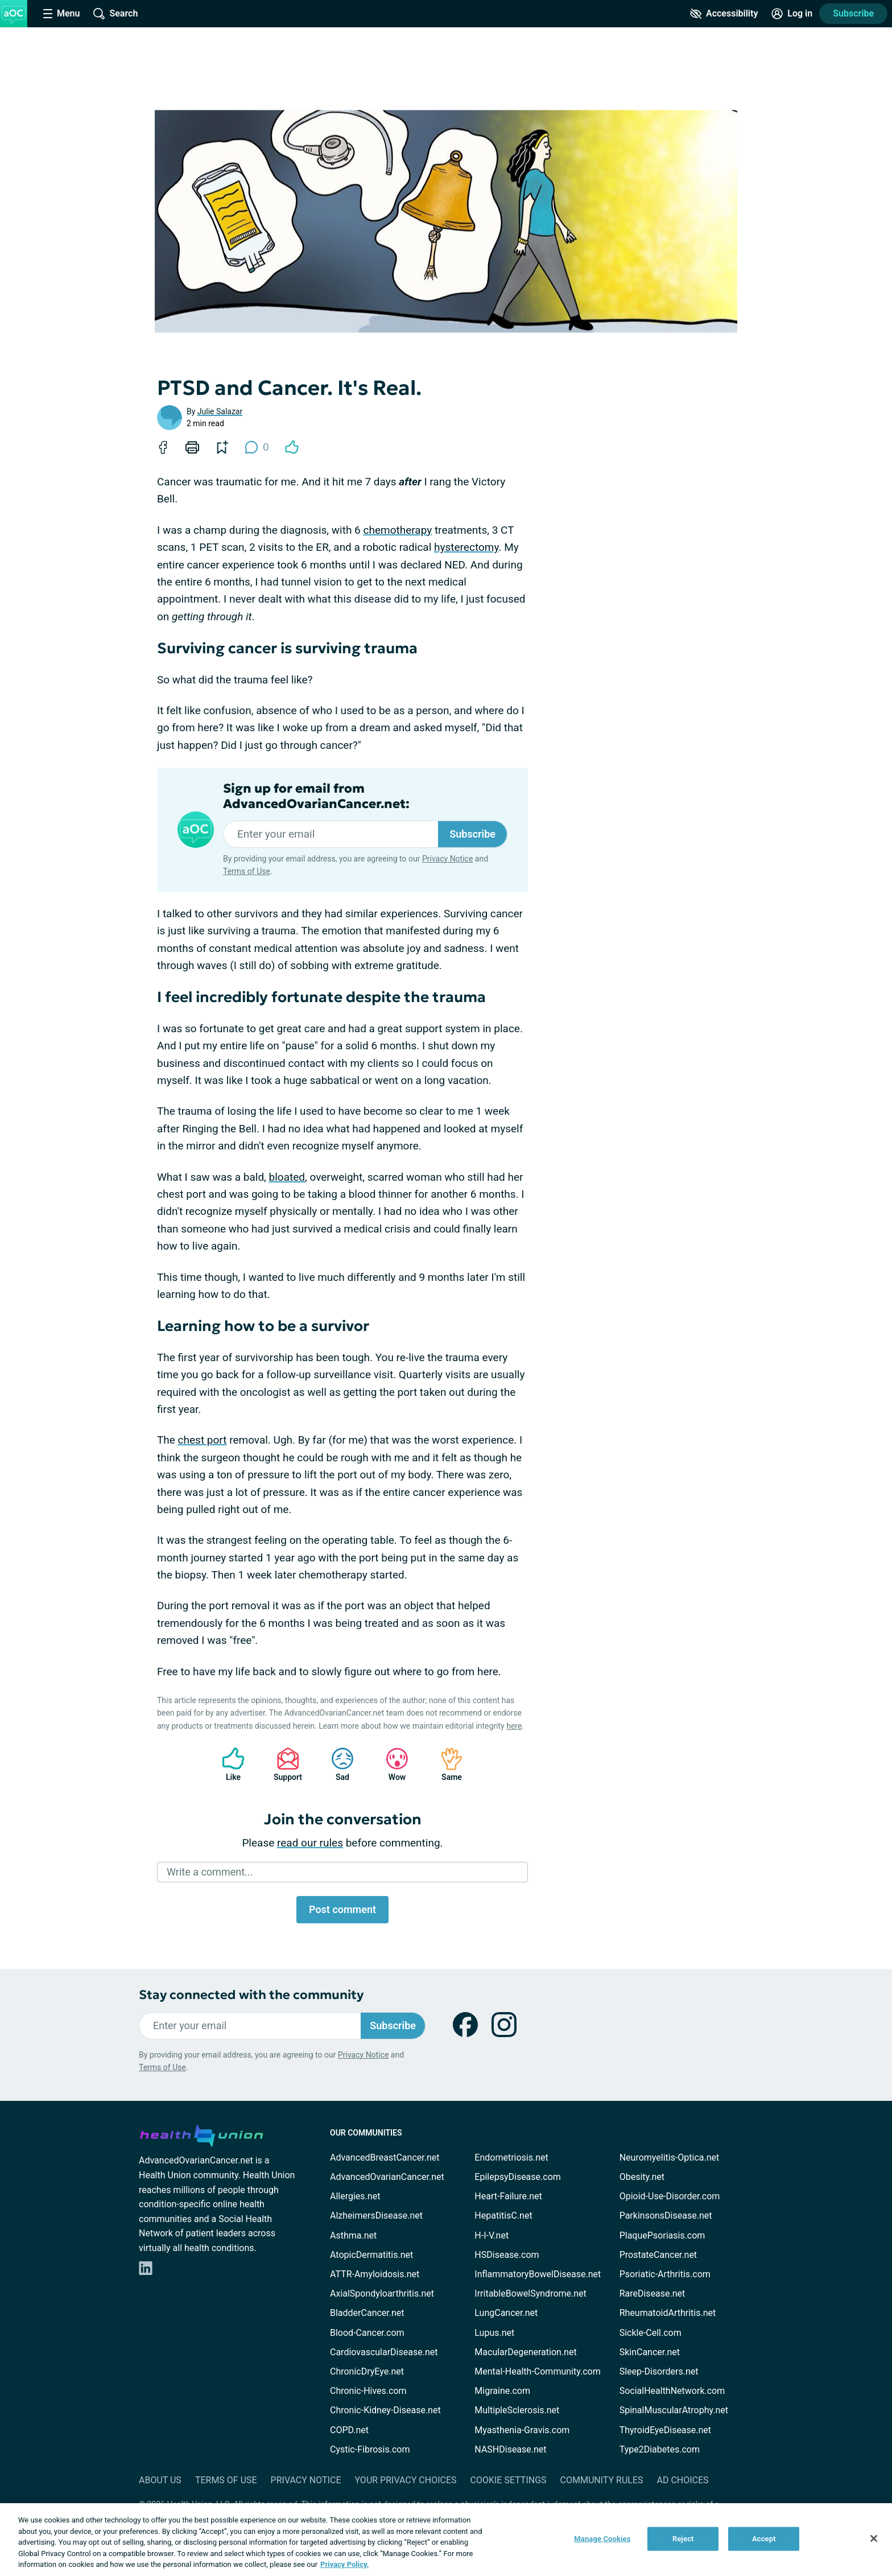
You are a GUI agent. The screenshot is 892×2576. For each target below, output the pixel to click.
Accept (764, 2538)
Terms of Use (246, 871)
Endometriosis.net (511, 2157)
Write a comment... (210, 1872)
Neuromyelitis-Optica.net (670, 2157)
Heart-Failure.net (508, 2196)
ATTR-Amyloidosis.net (374, 2274)
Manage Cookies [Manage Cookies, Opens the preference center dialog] (602, 2538)
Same (446, 1764)
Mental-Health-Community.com (537, 2371)
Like (227, 1764)
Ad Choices (683, 2480)
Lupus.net (494, 2332)
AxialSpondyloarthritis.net (382, 2293)
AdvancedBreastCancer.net (384, 2157)
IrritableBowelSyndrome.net (530, 2293)
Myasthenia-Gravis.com (521, 2430)
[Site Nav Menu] (61, 13)
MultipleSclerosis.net (516, 2410)
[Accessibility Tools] (724, 13)
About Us (160, 2480)
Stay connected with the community (251, 1994)
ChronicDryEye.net (367, 2371)
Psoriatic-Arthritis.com (665, 2274)
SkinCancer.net (650, 2352)
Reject (683, 2538)
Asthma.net (353, 2235)
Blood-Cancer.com (367, 2332)
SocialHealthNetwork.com (672, 2390)
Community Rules (601, 2480)
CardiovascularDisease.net (383, 2352)
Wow (391, 1764)
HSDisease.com (506, 2254)
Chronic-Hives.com (368, 2390)
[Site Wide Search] (115, 13)
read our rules (310, 1842)
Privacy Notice (447, 858)
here (514, 1725)
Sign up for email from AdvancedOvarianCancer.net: (316, 796)
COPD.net (349, 2430)
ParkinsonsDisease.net (666, 2215)
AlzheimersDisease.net (376, 2215)
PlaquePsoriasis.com (662, 2235)
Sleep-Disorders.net (659, 2371)
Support (283, 1764)
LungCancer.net (506, 2312)
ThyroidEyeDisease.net (665, 2430)
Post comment (342, 1909)
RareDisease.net (652, 2293)
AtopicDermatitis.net (371, 2254)
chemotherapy (397, 530)
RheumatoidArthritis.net (668, 2312)
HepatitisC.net (503, 2215)
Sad (337, 1764)
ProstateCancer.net (658, 2254)
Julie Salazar (219, 411)
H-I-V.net (491, 2235)
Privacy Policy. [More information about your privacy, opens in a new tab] (344, 2564)
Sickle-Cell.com (651, 2332)
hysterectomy (466, 547)
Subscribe (853, 13)
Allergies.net (355, 2196)
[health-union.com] (201, 2134)
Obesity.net (642, 2176)
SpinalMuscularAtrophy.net (674, 2410)
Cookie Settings (508, 2480)
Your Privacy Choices (405, 2480)
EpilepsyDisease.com (517, 2176)
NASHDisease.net (510, 2449)
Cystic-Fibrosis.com (370, 2449)
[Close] (873, 2538)
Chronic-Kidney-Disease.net (385, 2410)
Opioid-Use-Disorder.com (670, 2196)
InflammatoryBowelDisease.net (537, 2274)
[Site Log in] (792, 13)
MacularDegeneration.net (525, 2352)
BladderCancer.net (367, 2312)
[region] (446, 2539)
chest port (202, 1439)
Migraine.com (502, 2390)
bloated (287, 1177)
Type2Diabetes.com (660, 2449)
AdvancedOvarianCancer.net (387, 2176)
